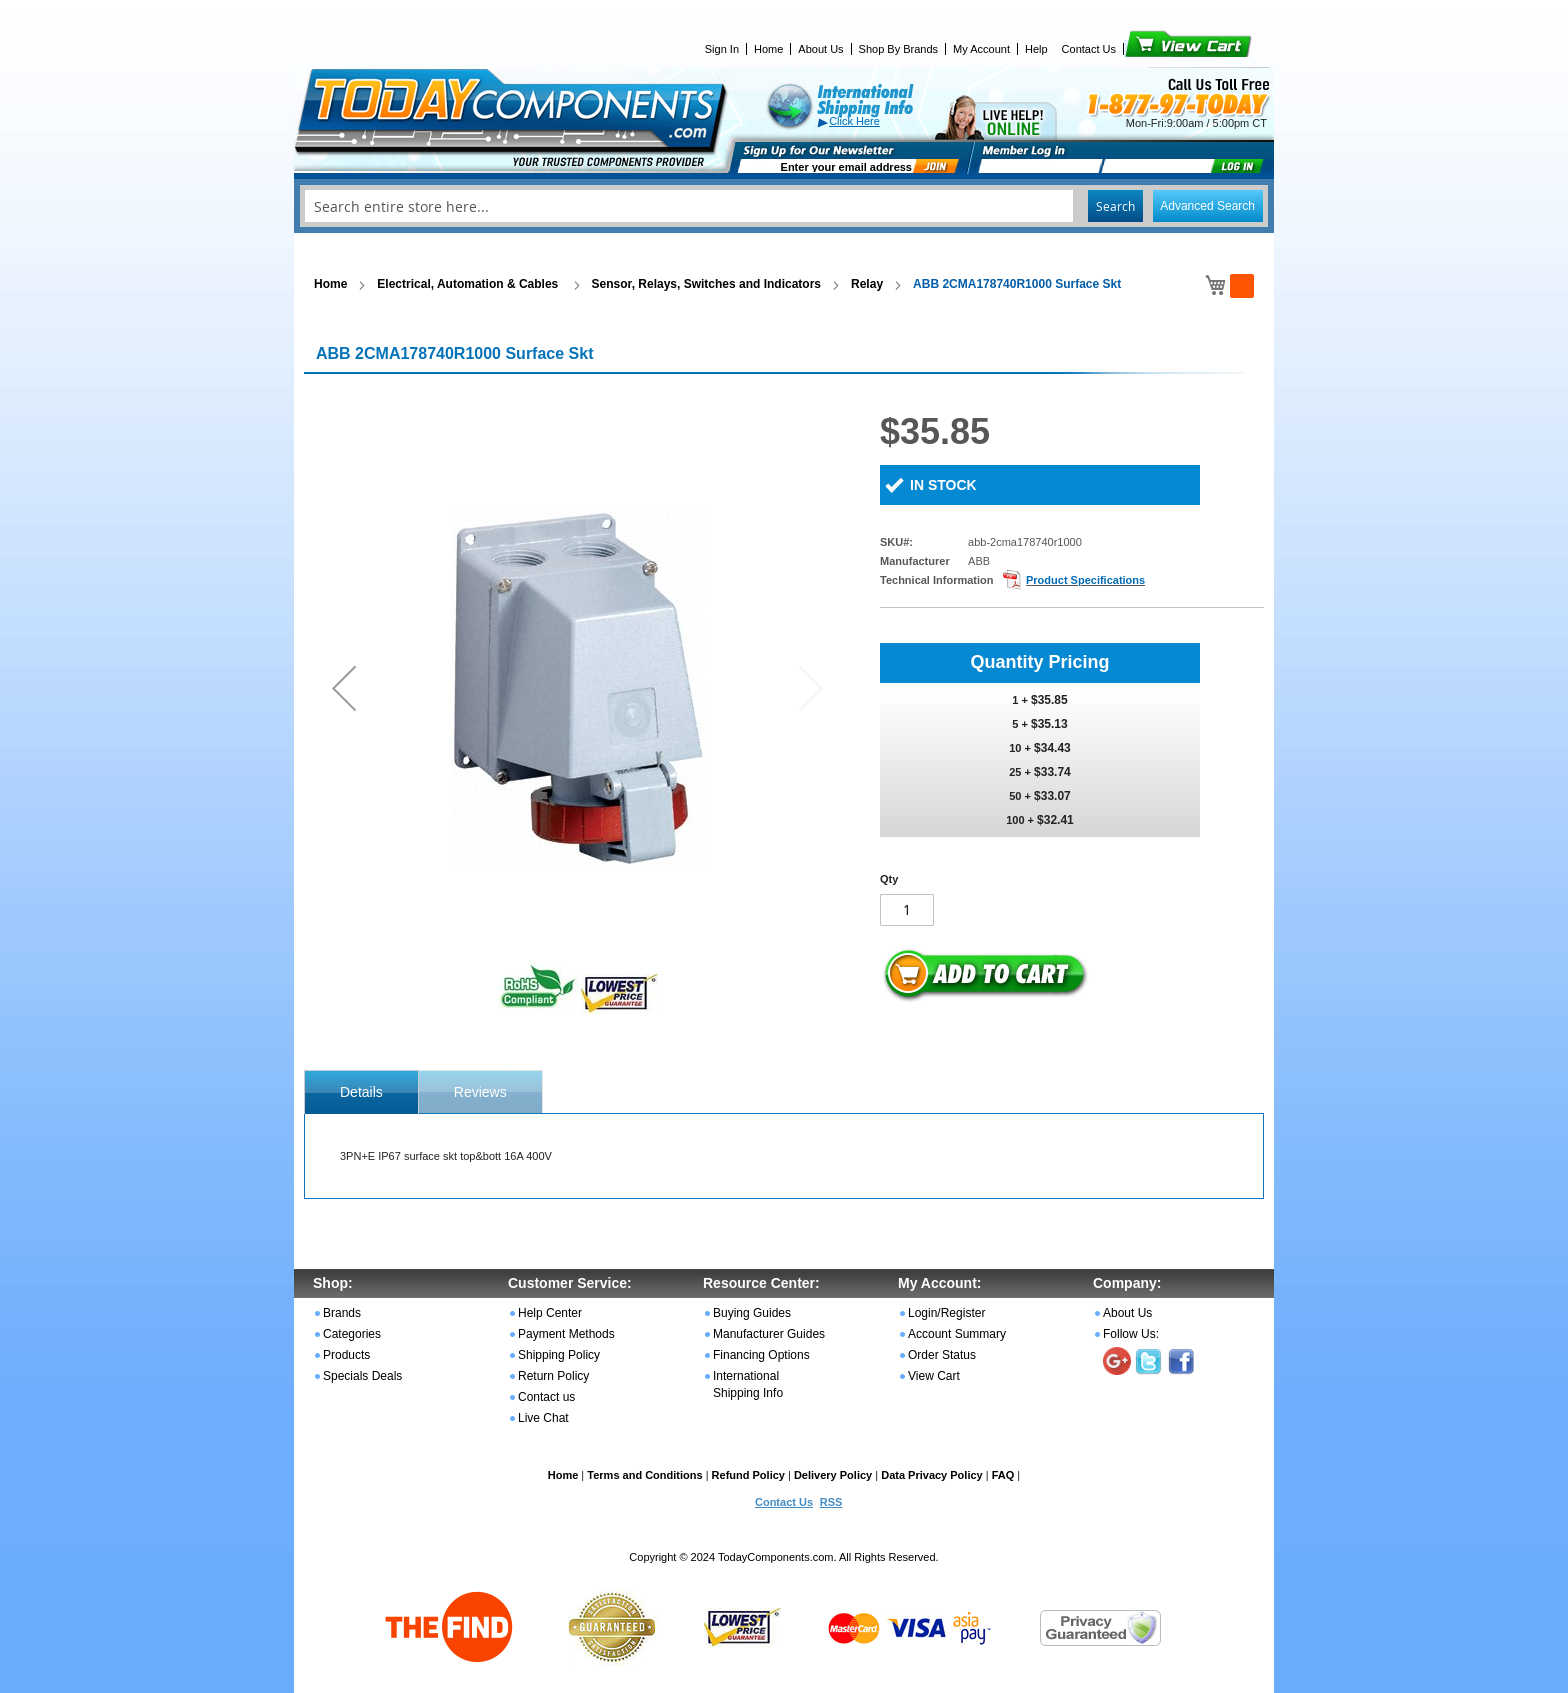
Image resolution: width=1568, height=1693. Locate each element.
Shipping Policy (559, 1355)
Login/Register (946, 1313)
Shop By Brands (899, 49)
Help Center (550, 1313)
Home (768, 49)
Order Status (942, 1355)
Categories (352, 1334)
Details (361, 1092)
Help (1036, 49)
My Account (981, 49)
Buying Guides (752, 1313)
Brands (342, 1313)
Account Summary (957, 1334)
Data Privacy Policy (932, 1475)
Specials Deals (362, 1376)
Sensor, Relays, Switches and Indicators (706, 284)
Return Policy (553, 1376)
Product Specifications (1085, 580)
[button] (344, 687)
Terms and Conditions (644, 1475)
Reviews (480, 1092)
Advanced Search (1207, 206)
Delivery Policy (833, 1475)
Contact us (546, 1397)
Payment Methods (566, 1334)
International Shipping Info (748, 1384)
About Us (820, 49)
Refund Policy (748, 1475)
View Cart (1154, 49)
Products (346, 1355)
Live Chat (543, 1418)
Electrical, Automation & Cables (469, 284)
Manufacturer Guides (769, 1334)
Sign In (722, 49)
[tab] (361, 1092)
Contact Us (1089, 49)
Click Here (854, 121)
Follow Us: (1131, 1334)
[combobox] (784, 206)
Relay (867, 284)
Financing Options (761, 1355)
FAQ (1003, 1475)
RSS (831, 1502)
